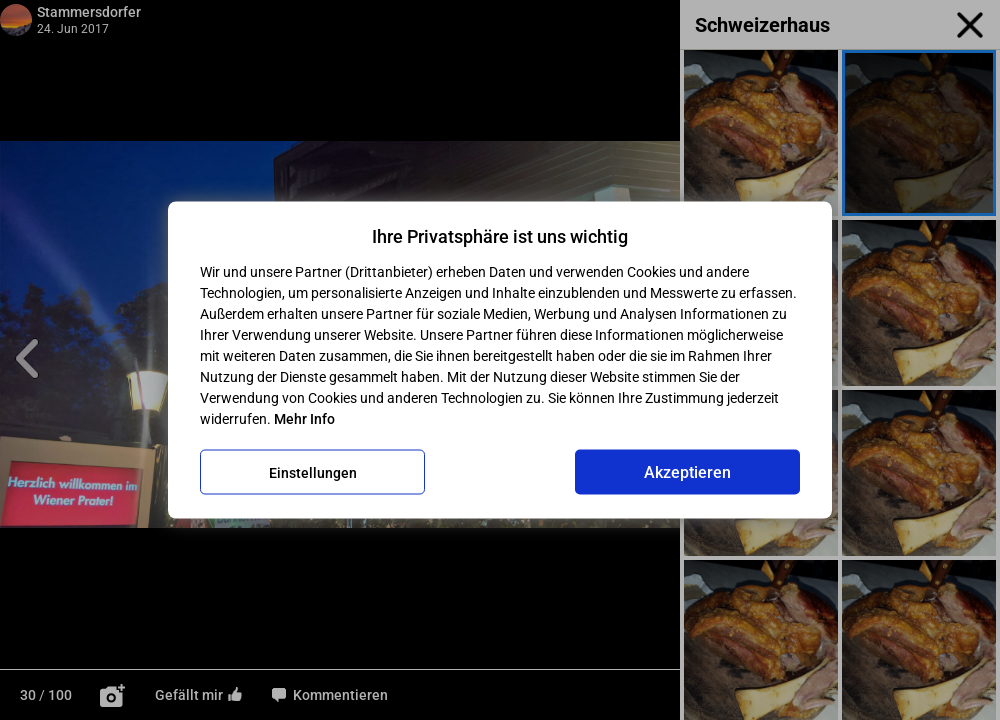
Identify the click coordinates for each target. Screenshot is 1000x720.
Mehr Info (304, 419)
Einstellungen (313, 472)
